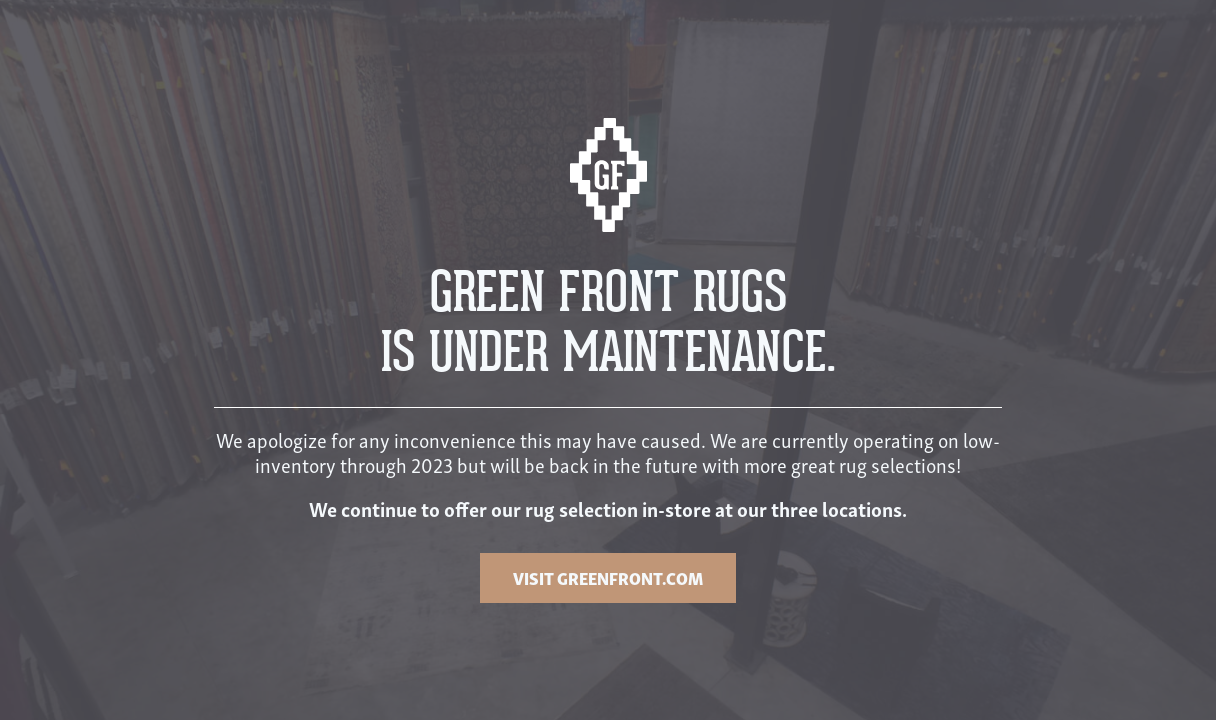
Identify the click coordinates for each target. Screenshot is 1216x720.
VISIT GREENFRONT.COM (608, 577)
